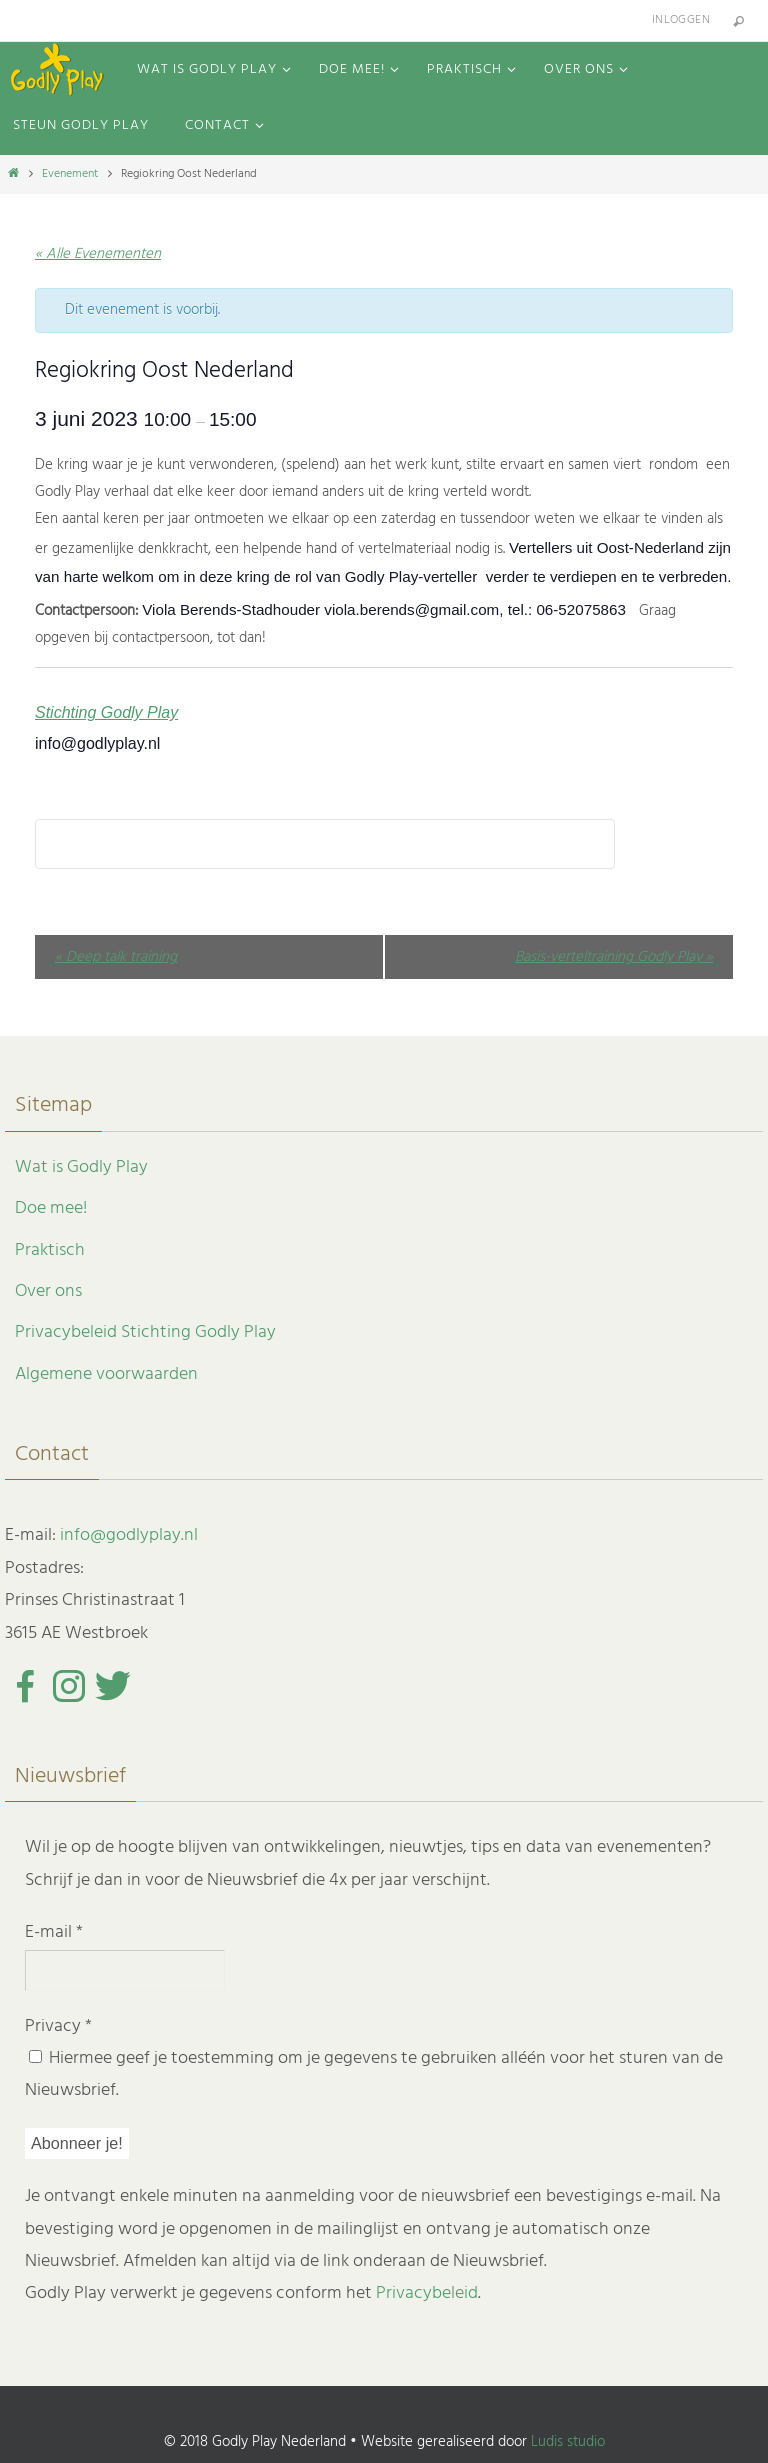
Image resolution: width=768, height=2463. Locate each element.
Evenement (70, 174)
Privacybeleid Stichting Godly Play (145, 1332)
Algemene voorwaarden (106, 1374)
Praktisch (50, 1250)
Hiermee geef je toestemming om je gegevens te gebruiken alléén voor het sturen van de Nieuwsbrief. (374, 2074)
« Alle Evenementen (98, 254)
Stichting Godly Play (106, 712)
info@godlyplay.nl (129, 1535)
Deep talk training (116, 957)
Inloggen (681, 20)
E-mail (54, 1932)
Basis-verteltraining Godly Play (614, 957)
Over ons (48, 1291)
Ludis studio (568, 2442)
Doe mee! (51, 1208)
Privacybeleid (427, 2293)
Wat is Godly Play (81, 1167)
